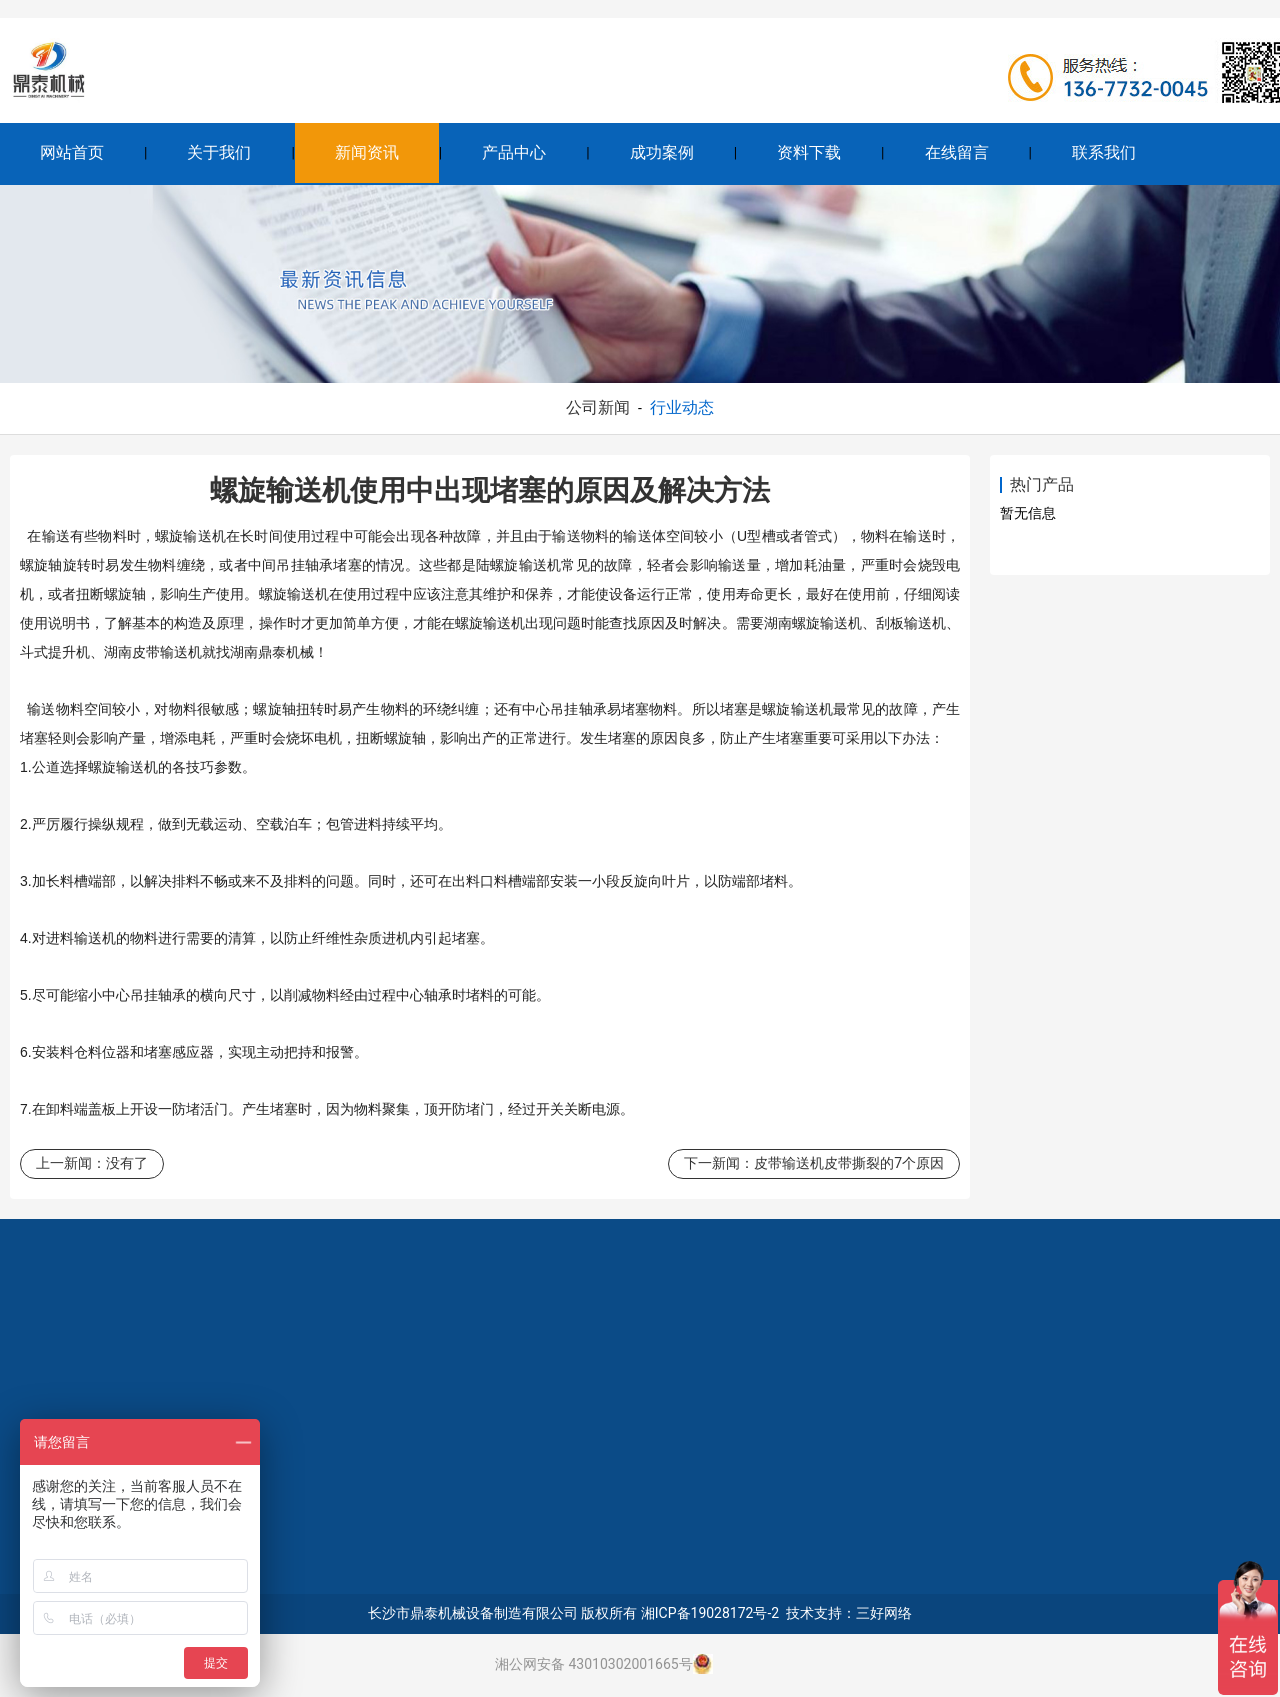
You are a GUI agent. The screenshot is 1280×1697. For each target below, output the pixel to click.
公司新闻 (598, 407)
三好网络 (884, 1613)
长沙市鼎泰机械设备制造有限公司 (473, 1613)
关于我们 (219, 152)
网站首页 (72, 152)
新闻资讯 (367, 152)
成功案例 (662, 152)
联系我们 (1104, 152)
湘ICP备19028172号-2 (710, 1613)
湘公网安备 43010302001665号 (594, 1664)
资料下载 (809, 152)
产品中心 (514, 152)
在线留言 (957, 152)
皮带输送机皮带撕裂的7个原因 (849, 1163)
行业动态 (682, 407)
